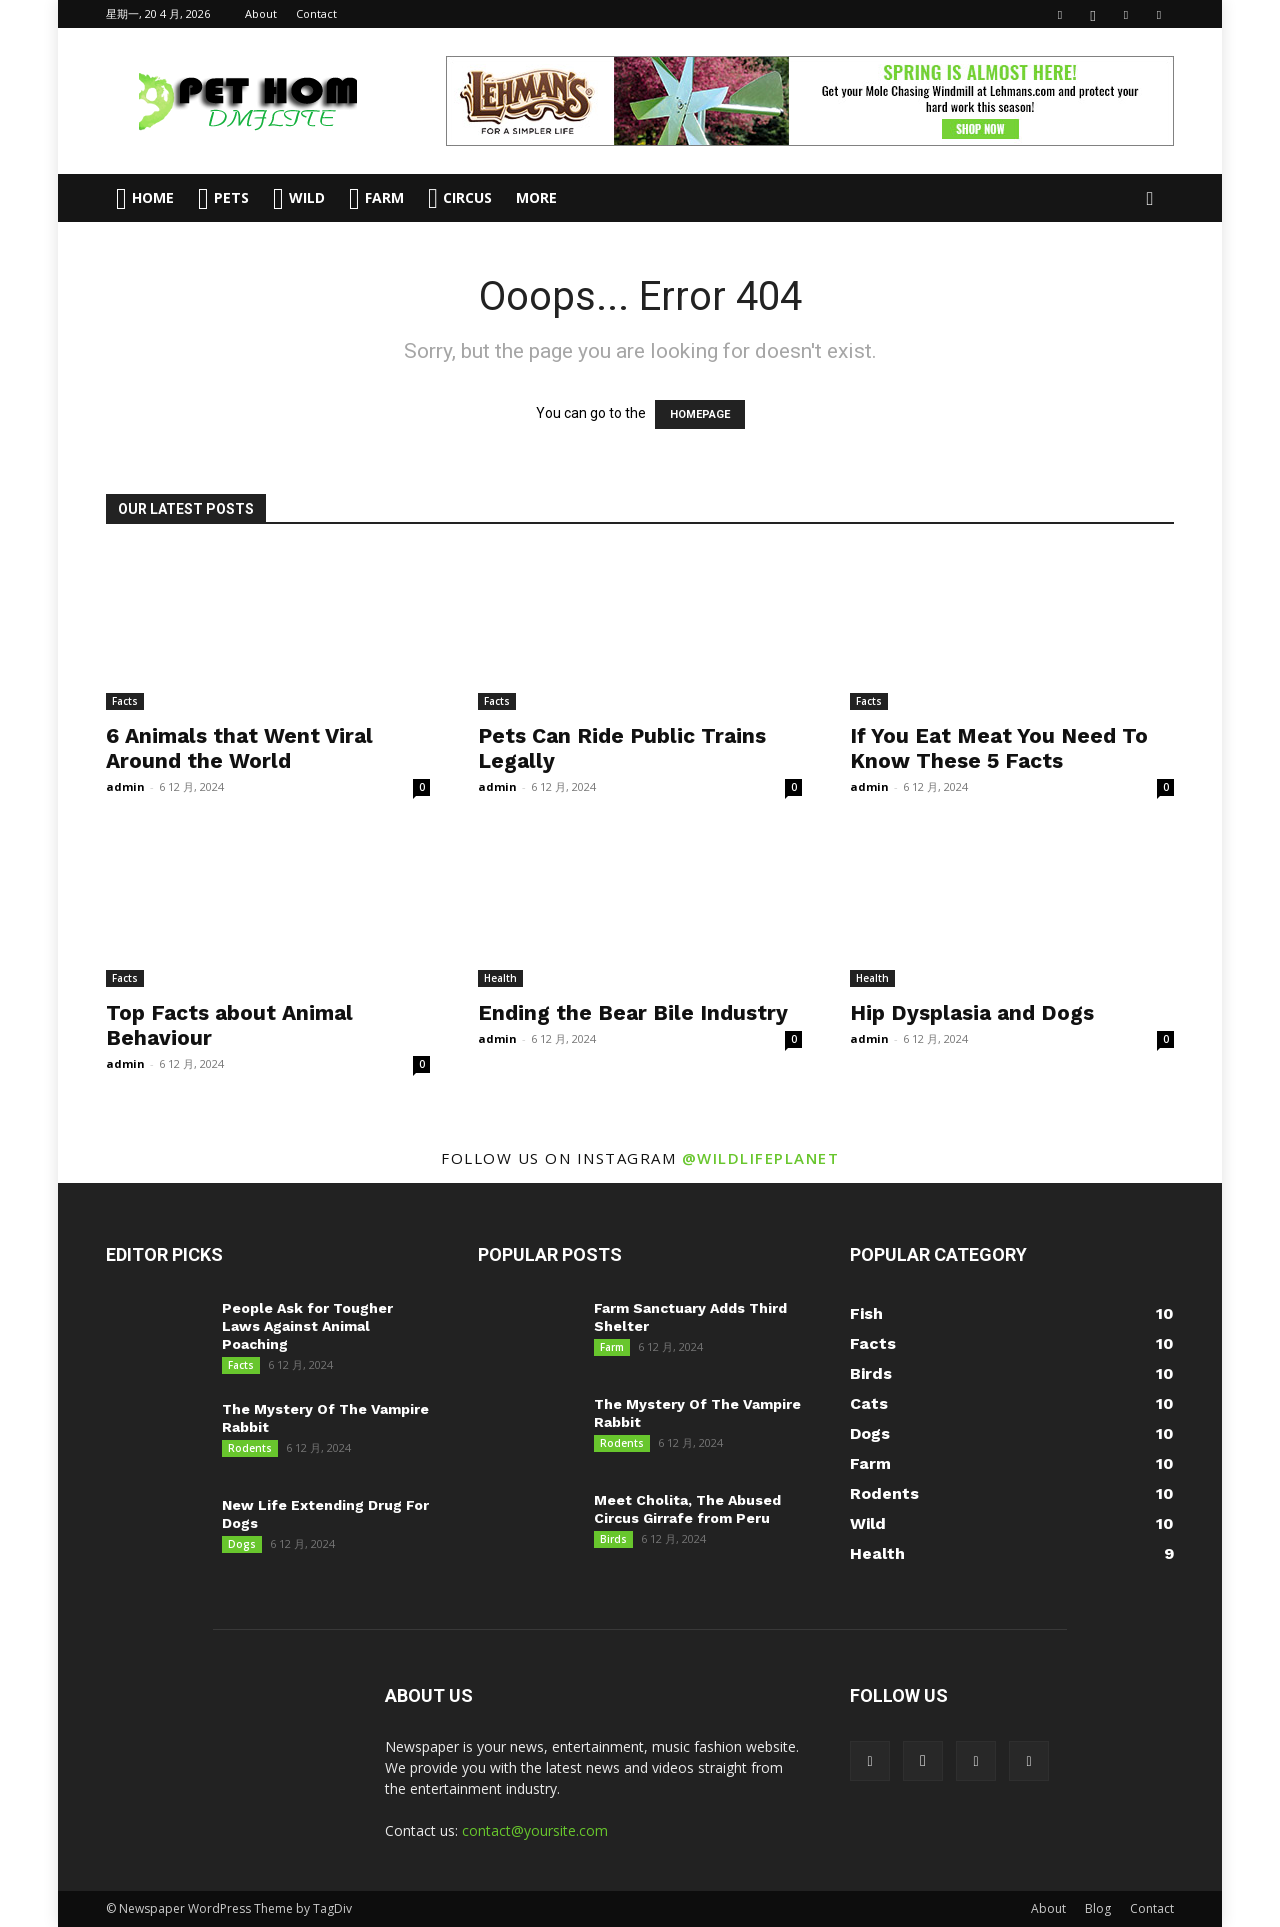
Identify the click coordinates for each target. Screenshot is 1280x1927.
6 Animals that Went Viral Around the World (239, 748)
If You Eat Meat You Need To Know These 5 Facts (999, 748)
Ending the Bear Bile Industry (633, 1012)
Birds (613, 1539)
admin (125, 786)
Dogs (242, 1544)
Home (145, 198)
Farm (376, 198)
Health (500, 978)
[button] (1150, 199)
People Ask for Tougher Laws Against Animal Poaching (307, 1326)
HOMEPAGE (700, 414)
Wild (299, 198)
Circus (460, 198)
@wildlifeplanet (761, 1158)
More (536, 197)
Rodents (250, 1448)
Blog (1098, 1908)
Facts (125, 701)
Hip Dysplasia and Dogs (972, 1012)
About (261, 13)
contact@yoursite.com (535, 1830)
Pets (223, 198)
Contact (316, 13)
